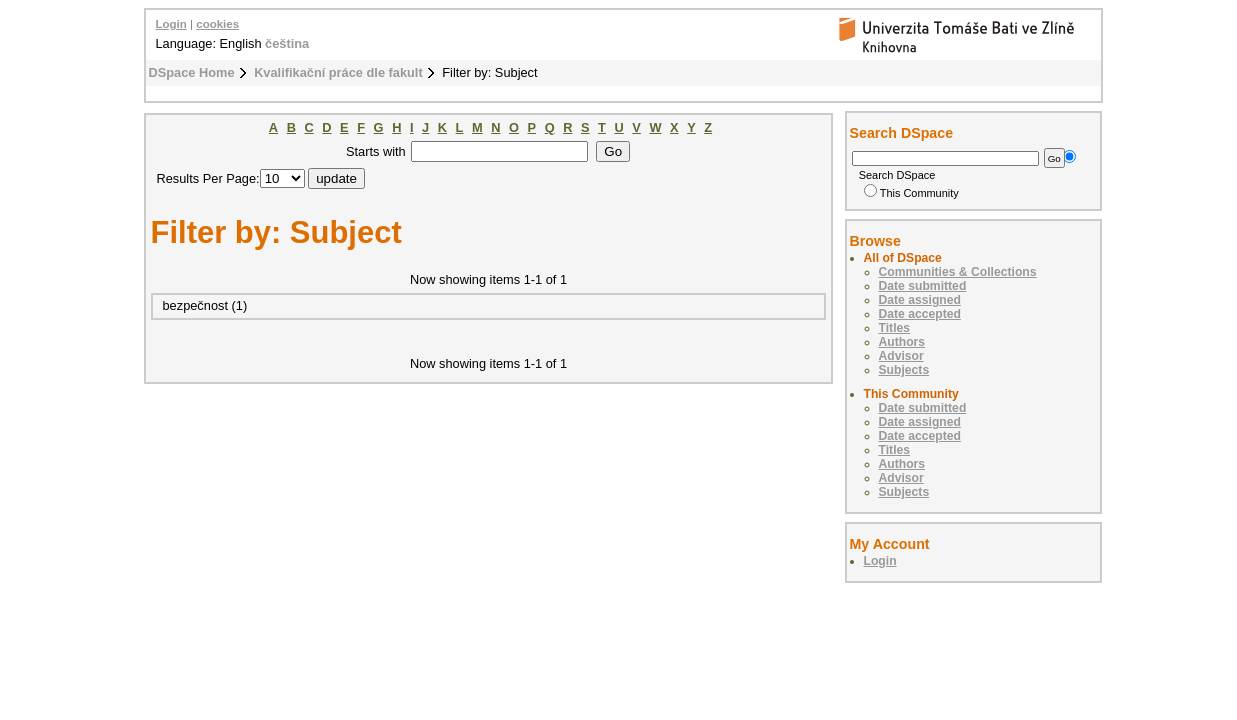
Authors (902, 342)
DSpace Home (192, 72)
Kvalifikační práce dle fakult (338, 72)
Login (171, 24)
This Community (911, 193)
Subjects (904, 370)
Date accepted (920, 314)
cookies (217, 24)
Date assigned (920, 300)
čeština (287, 43)
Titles (895, 328)
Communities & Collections (958, 272)
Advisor (901, 356)
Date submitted (923, 286)
